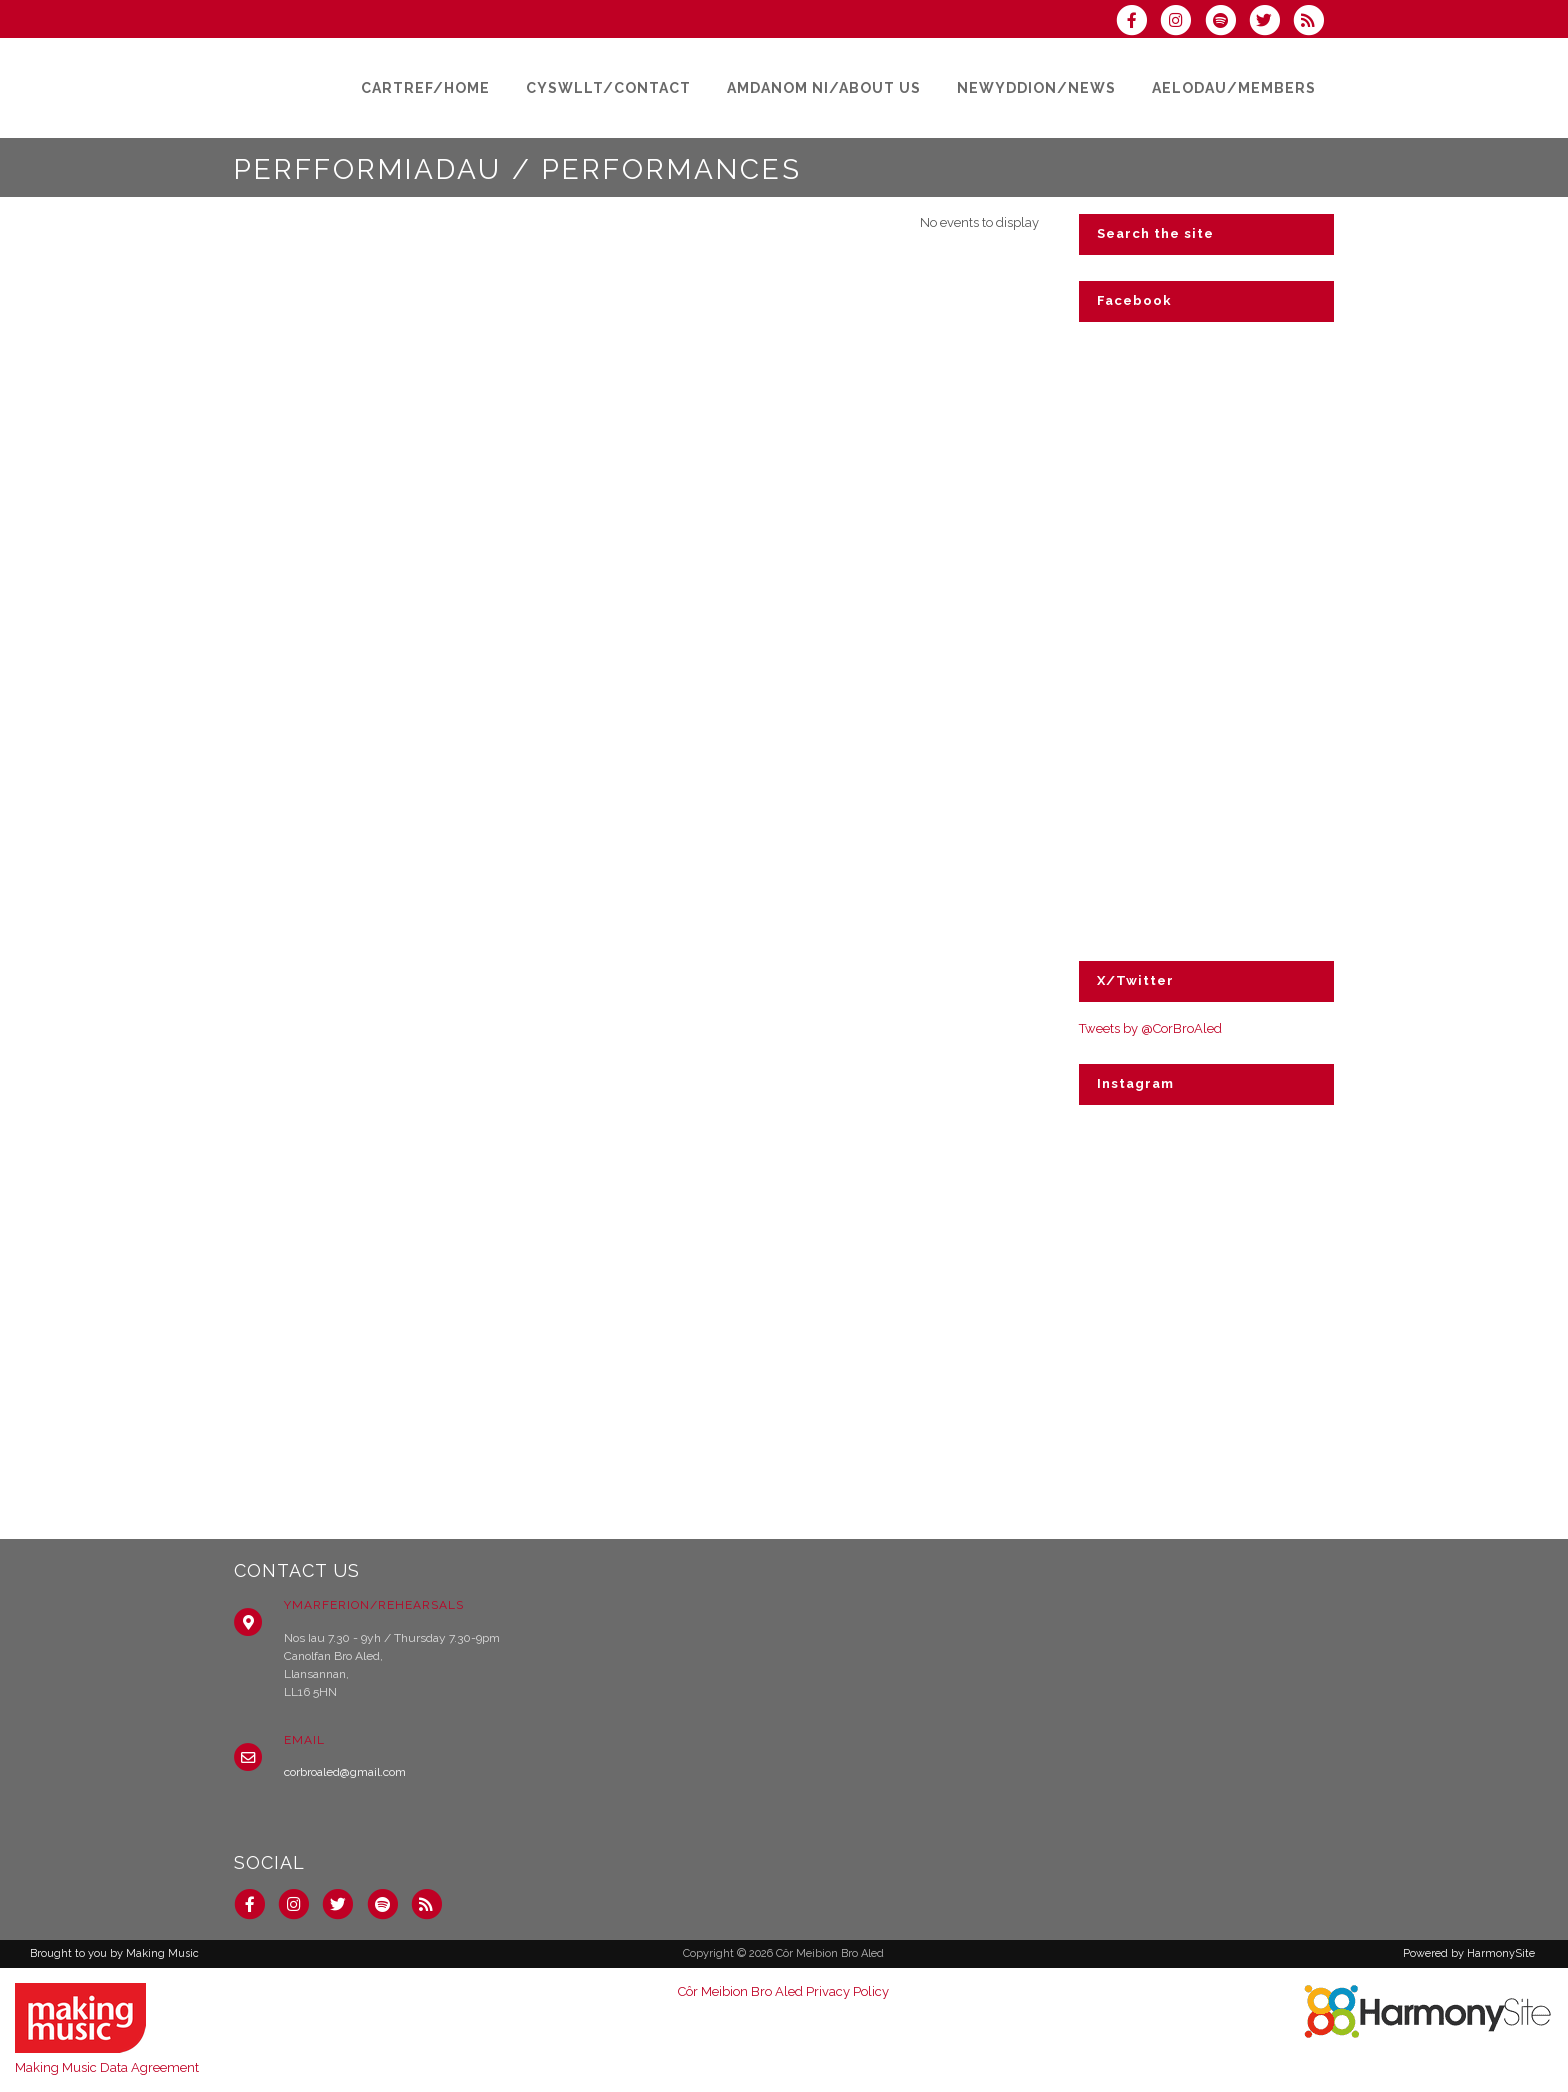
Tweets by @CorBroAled (1150, 1028)
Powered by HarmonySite (1469, 1953)
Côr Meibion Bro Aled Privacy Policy (783, 1991)
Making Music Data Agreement (107, 2067)
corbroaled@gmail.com (345, 1772)
